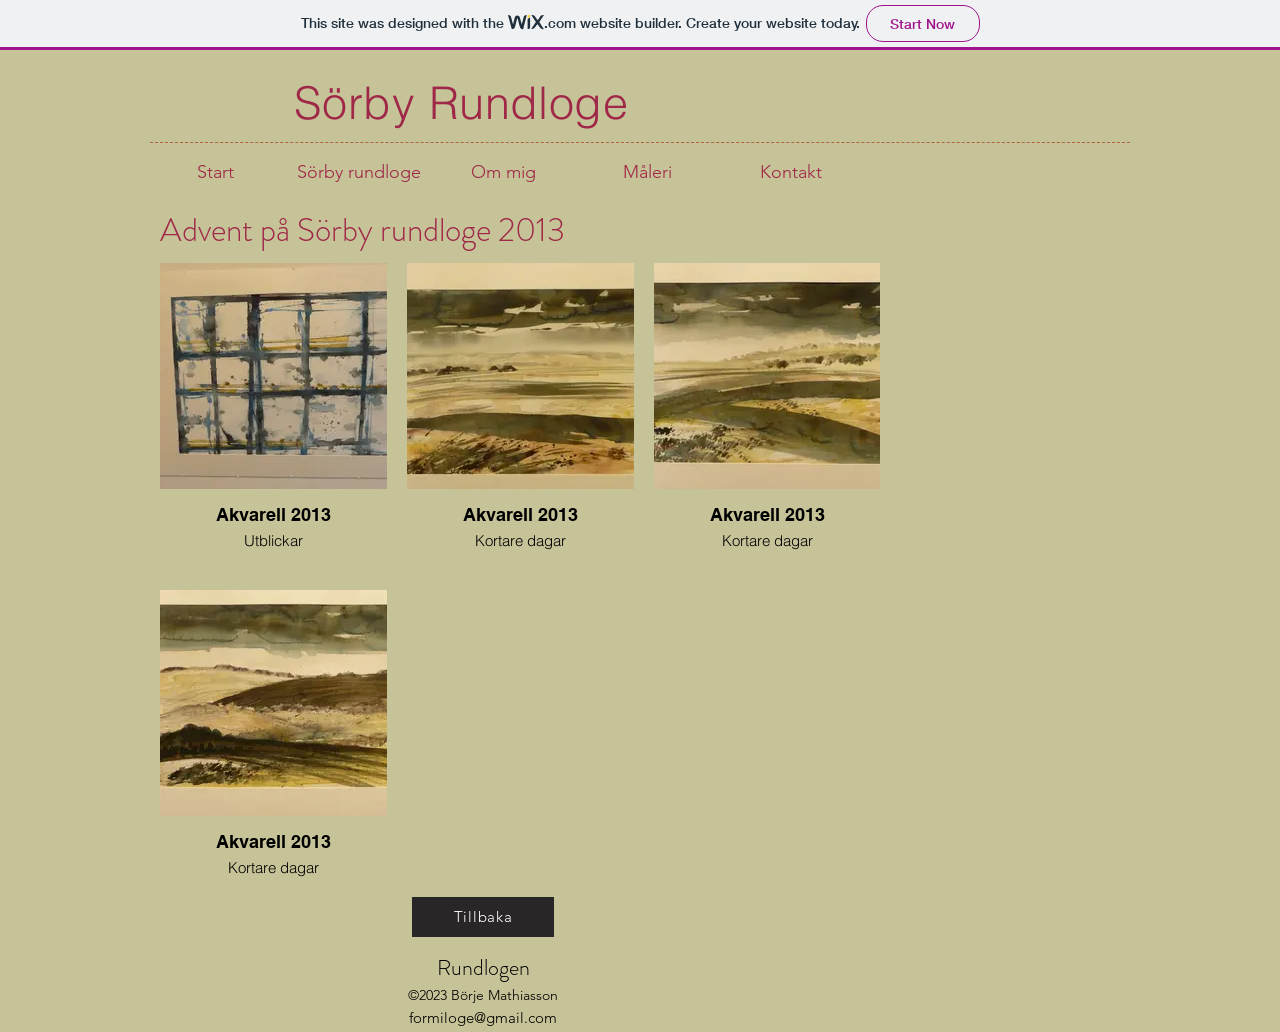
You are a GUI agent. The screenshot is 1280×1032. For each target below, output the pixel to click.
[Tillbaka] (483, 917)
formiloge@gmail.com (483, 1017)
